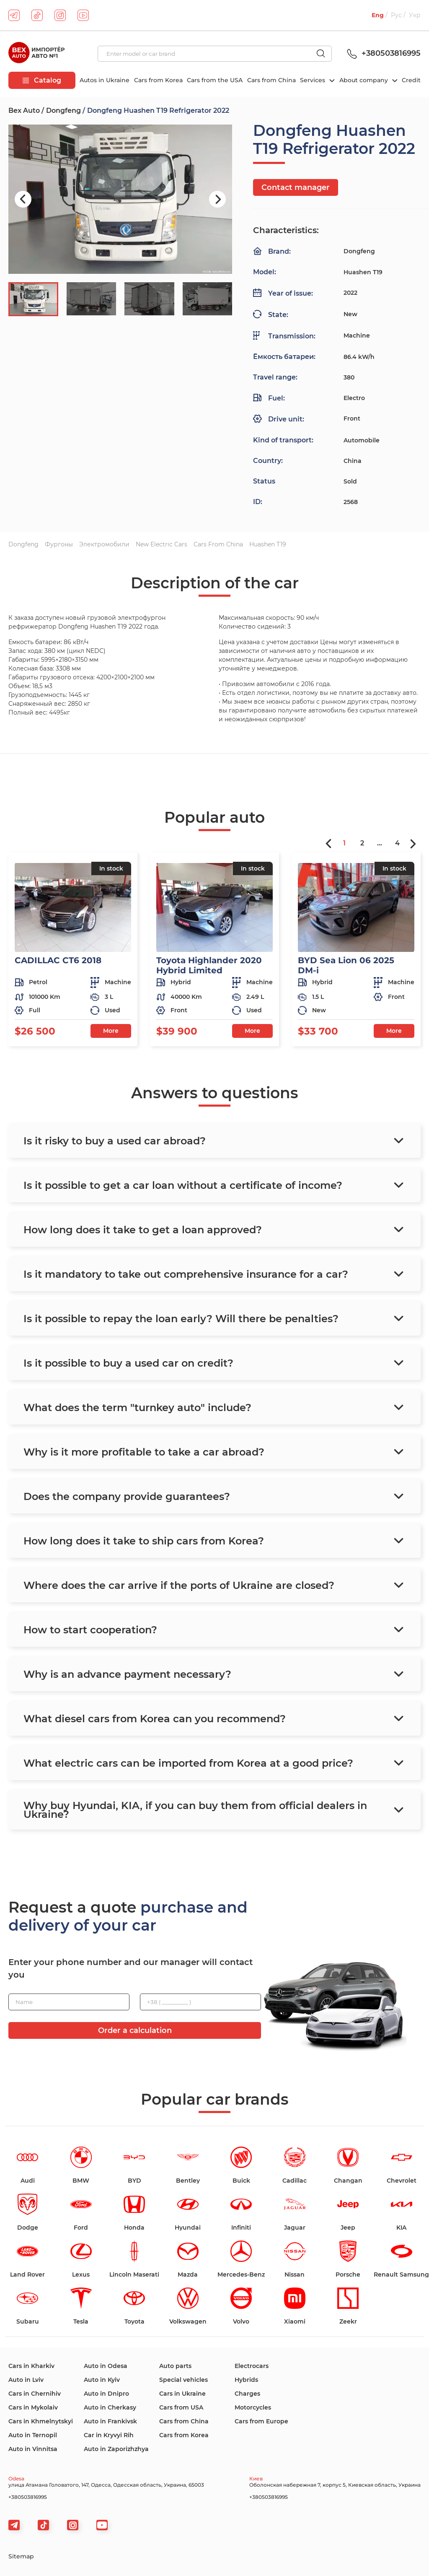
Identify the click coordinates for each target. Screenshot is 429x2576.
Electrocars (252, 2366)
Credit (411, 80)
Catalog (42, 80)
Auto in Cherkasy (110, 2407)
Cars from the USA (215, 80)
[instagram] (60, 15)
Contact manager (295, 187)
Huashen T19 (267, 544)
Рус (396, 15)
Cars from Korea (158, 80)
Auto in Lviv (26, 2380)
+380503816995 (382, 53)
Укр (415, 15)
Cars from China (271, 80)
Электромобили (104, 544)
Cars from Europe (261, 2421)
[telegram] (14, 15)
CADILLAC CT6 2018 (58, 960)
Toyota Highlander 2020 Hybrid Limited (209, 965)
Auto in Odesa (105, 2366)
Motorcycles (253, 2407)
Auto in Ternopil (32, 2435)
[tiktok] (37, 15)
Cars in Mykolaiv (33, 2407)
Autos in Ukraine (104, 80)
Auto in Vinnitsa (32, 2449)
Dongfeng (63, 110)
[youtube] (83, 15)
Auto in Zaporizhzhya (116, 2449)
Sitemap (21, 2556)
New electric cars (161, 544)
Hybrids (246, 2380)
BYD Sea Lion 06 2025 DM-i (346, 965)
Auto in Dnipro (106, 2393)
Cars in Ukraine (182, 2393)
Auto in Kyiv (102, 2380)
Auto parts (175, 2366)
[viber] (72, 2525)
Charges (247, 2393)
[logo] (36, 53)
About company (364, 80)
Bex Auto (24, 110)
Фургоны (59, 544)
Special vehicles (183, 2380)
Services (313, 80)
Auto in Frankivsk (110, 2421)
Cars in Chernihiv (34, 2393)
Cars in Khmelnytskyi (40, 2421)
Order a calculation (135, 2030)
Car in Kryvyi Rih (109, 2435)
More (111, 1031)
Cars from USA (181, 2407)
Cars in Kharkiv (31, 2366)
